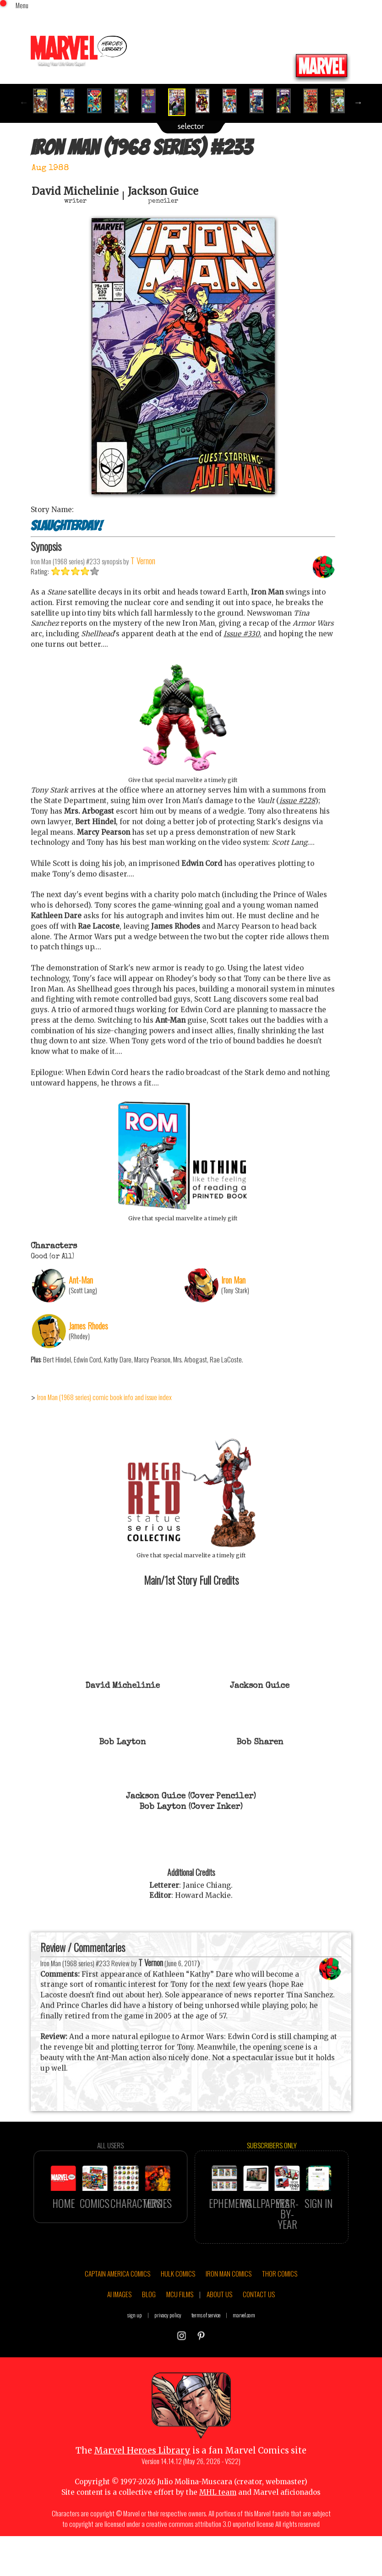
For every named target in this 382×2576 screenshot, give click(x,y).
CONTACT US (259, 2334)
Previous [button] (23, 102)
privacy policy (167, 2354)
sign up (134, 2354)
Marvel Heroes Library (142, 2490)
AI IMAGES (119, 2334)
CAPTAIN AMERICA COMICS (117, 2313)
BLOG (149, 2334)
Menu (22, 5)
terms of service (205, 2354)
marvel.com (244, 2354)
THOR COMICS (279, 2313)
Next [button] (358, 102)
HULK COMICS (178, 2313)
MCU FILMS (179, 2334)
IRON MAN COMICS (228, 2313)
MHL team (217, 2531)
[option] (44, 101)
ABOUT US (219, 2334)
